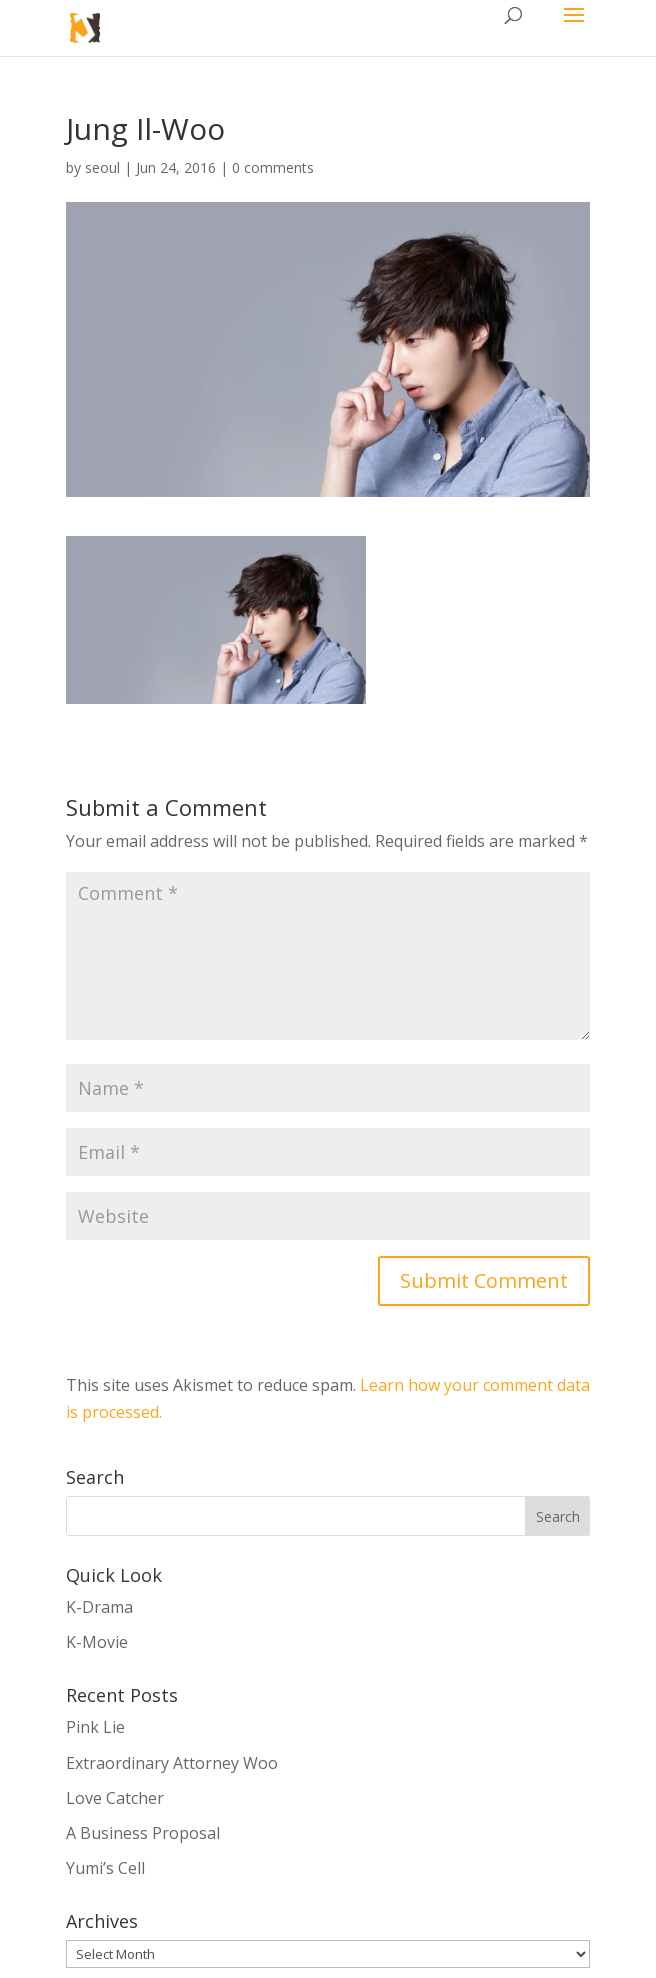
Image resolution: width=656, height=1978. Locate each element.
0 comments (273, 167)
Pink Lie (95, 1727)
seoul (102, 167)
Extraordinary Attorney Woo (172, 1763)
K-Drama (99, 1607)
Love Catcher (115, 1798)
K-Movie (97, 1642)
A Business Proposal (143, 1833)
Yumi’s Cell (105, 1868)
